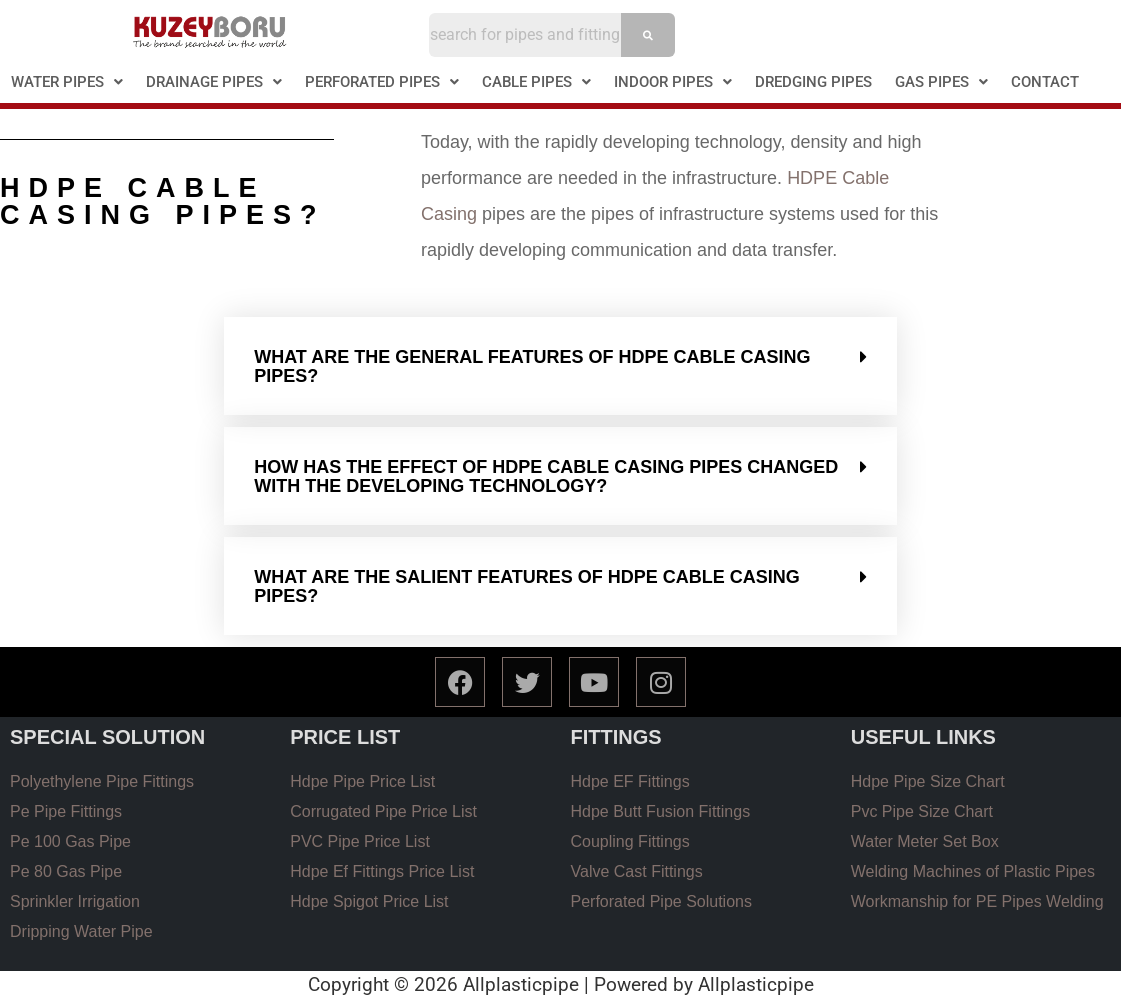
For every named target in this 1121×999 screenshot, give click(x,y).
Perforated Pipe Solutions (661, 901)
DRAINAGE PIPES (214, 82)
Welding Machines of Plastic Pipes (973, 871)
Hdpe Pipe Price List (362, 781)
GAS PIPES (941, 82)
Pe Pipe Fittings (66, 811)
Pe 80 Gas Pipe (66, 871)
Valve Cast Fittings (637, 871)
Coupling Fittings (630, 841)
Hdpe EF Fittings (630, 781)
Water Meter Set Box (925, 841)
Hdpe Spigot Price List (369, 901)
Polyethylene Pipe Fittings (102, 781)
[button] (67, 82)
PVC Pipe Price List (360, 841)
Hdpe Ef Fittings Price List (382, 871)
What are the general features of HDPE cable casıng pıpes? (532, 366)
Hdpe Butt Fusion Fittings (661, 811)
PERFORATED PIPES (382, 82)
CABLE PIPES (536, 82)
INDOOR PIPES (673, 82)
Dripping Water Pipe (81, 931)
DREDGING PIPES (813, 82)
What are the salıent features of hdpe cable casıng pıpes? (527, 586)
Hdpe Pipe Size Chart (928, 781)
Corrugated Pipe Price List (383, 811)
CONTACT (1045, 82)
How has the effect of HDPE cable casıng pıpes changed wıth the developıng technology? (546, 476)
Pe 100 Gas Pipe (70, 841)
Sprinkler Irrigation (75, 901)
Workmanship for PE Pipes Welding (977, 901)
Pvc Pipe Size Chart (922, 811)
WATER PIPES (67, 82)
